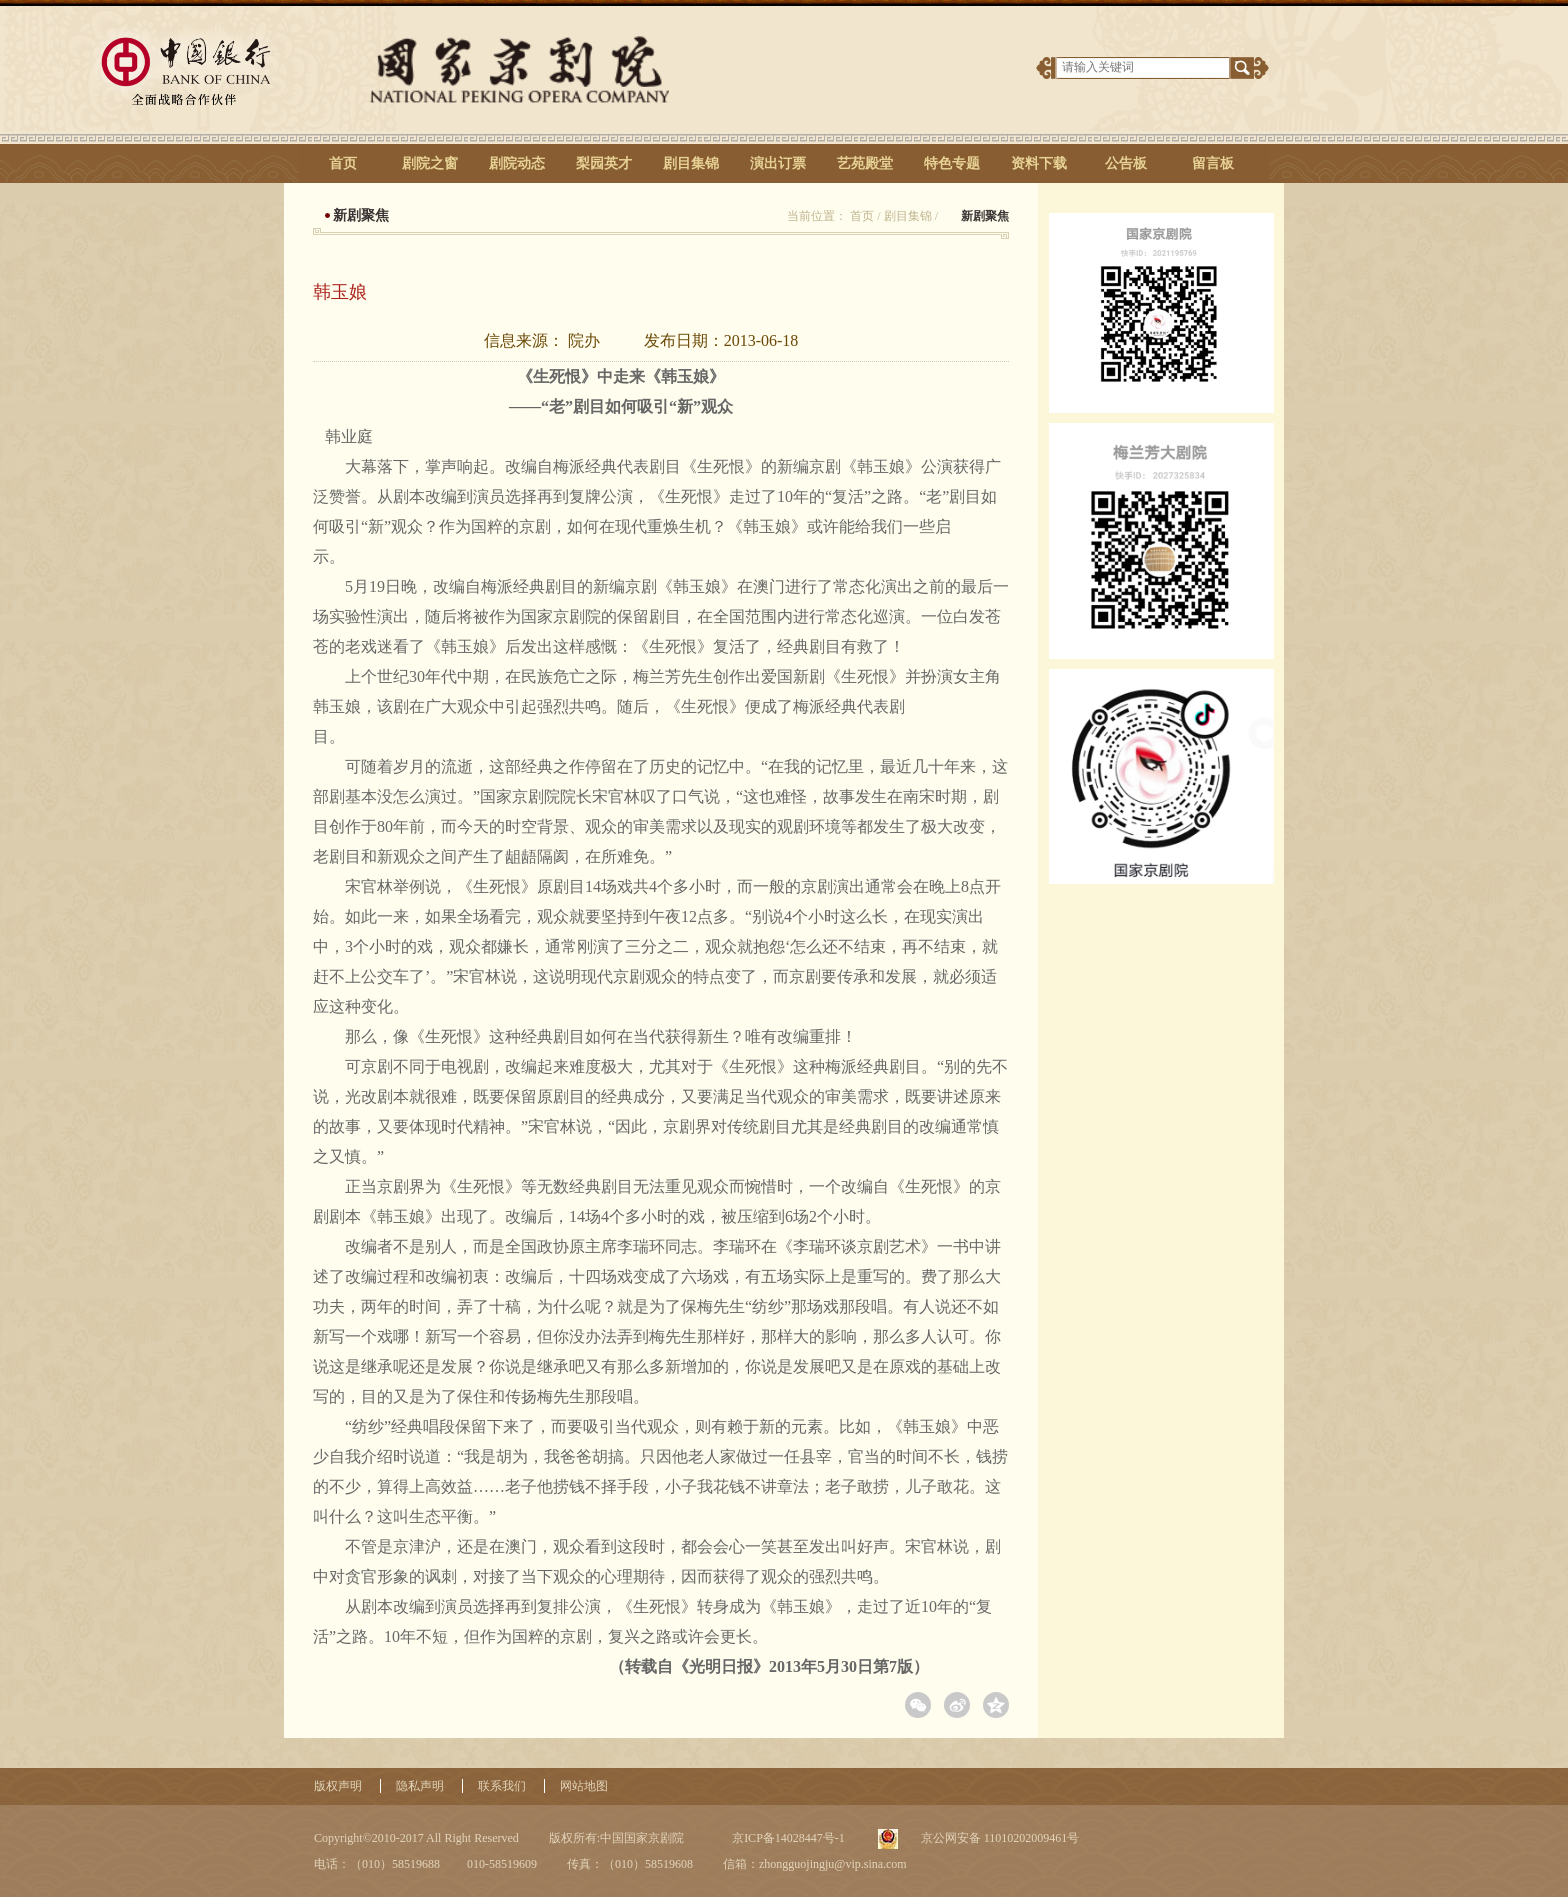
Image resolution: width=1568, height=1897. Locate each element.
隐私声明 (420, 1786)
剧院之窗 (430, 163)
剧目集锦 (691, 163)
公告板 (1126, 163)
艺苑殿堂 (865, 163)
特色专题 (952, 163)
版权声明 (338, 1786)
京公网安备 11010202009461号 (999, 1838)
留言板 (1213, 163)
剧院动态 (517, 163)
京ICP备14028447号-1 (787, 1838)
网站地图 (584, 1786)
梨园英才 (604, 163)
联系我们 (502, 1786)
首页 (343, 163)
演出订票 (778, 163)
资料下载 (1039, 163)
